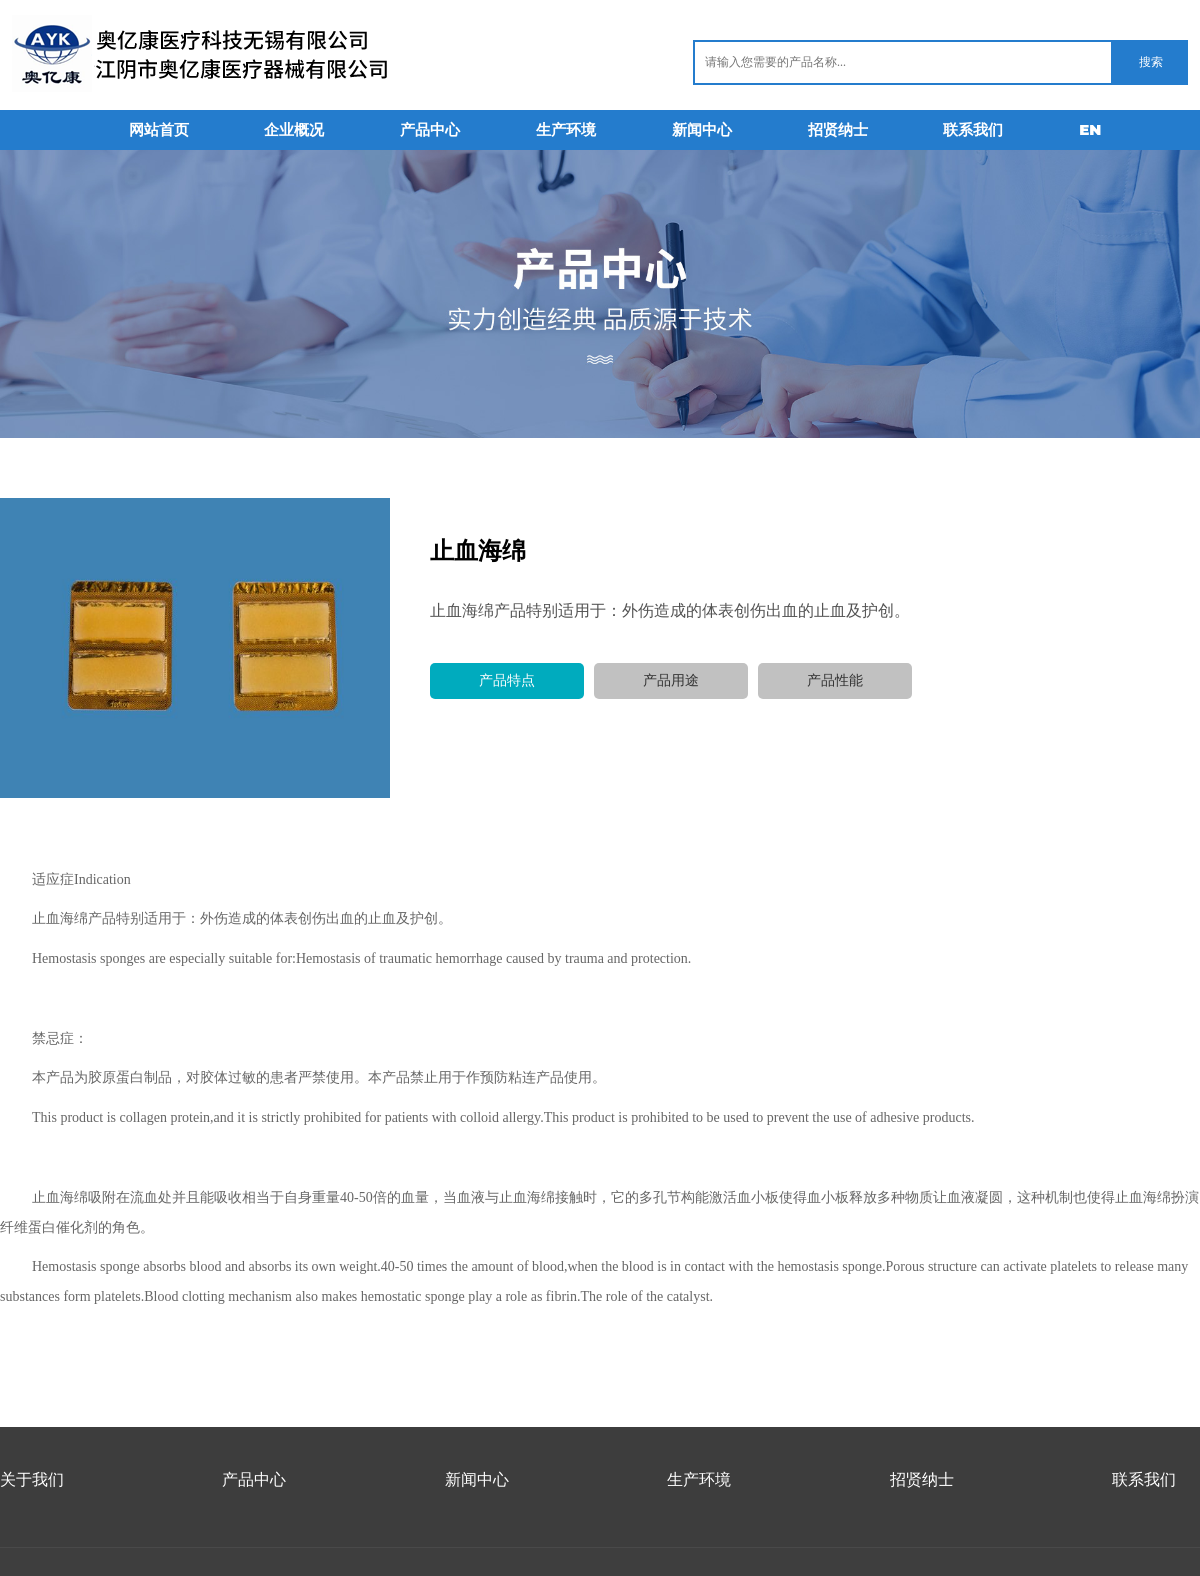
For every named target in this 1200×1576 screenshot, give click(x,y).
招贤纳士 (838, 129)
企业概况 (294, 129)
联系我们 (973, 129)
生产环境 (566, 129)
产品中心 (430, 129)
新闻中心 (702, 129)
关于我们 (32, 1479)
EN (1090, 129)
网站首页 (159, 129)
